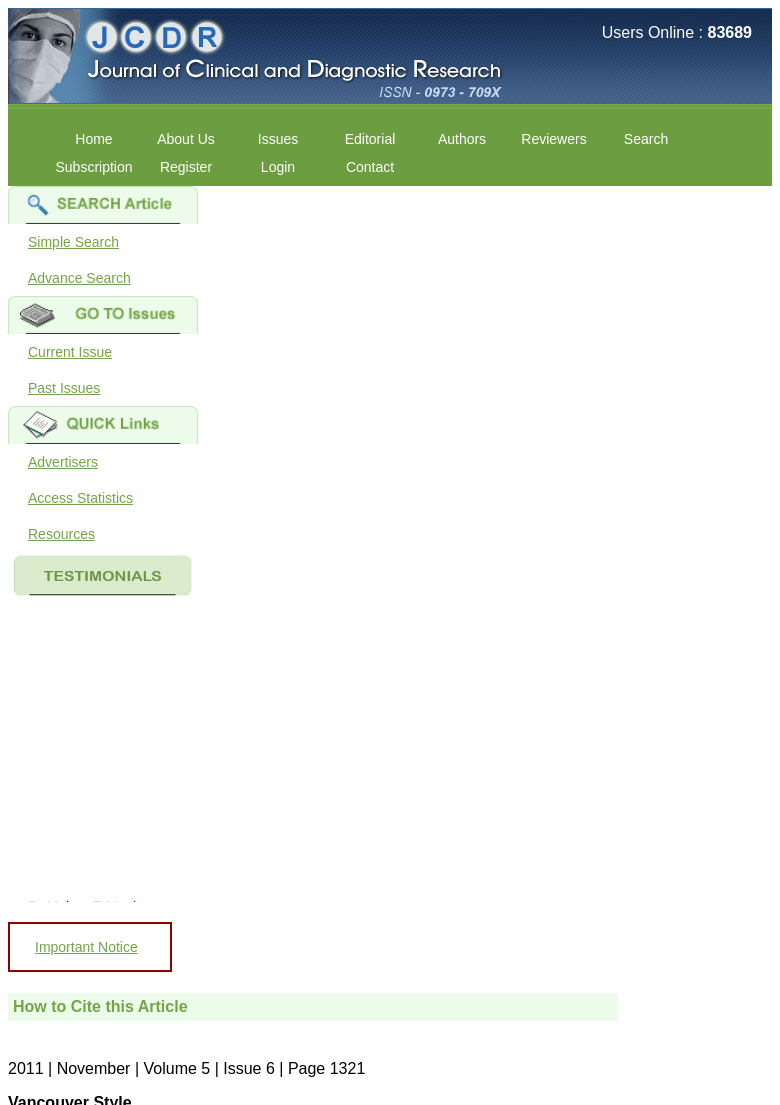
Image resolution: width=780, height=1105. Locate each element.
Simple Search (73, 242)
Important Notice (86, 947)
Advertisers (63, 462)
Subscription (93, 167)
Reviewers (553, 139)
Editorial (370, 139)
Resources (61, 534)
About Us (186, 139)
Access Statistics (80, 498)
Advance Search (79, 278)
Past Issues (64, 388)
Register (186, 167)
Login (278, 167)
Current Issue (70, 352)
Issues (278, 139)
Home (93, 139)
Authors (462, 139)
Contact (370, 167)
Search (646, 139)
